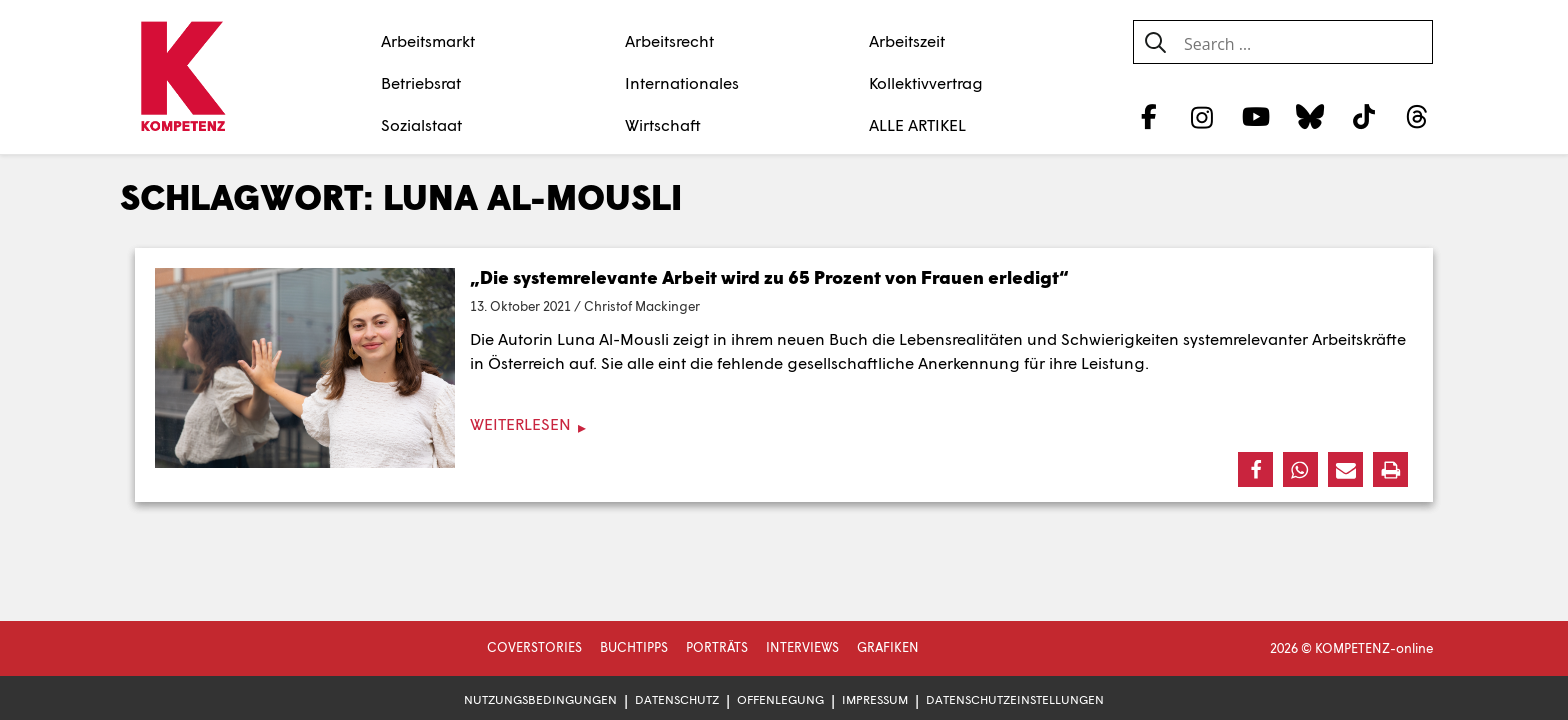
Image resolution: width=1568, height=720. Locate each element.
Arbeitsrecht (669, 40)
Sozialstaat (421, 124)
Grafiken (888, 647)
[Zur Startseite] (182, 78)
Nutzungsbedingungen (540, 699)
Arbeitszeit (907, 40)
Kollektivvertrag (926, 82)
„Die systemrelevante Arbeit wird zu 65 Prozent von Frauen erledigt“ (769, 277)
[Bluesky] (1309, 116)
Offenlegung (780, 699)
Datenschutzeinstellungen (1015, 699)
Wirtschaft (663, 124)
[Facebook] (1148, 116)
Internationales (682, 82)
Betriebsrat (421, 82)
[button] (1255, 469)
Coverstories (534, 647)
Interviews (802, 647)
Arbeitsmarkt (428, 40)
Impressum (875, 699)
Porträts (717, 647)
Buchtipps (634, 647)
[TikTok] (1363, 116)
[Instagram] (1202, 116)
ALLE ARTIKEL (917, 124)
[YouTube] (1256, 116)
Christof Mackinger (642, 306)
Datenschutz (677, 699)
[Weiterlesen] (784, 424)
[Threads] (1417, 116)
